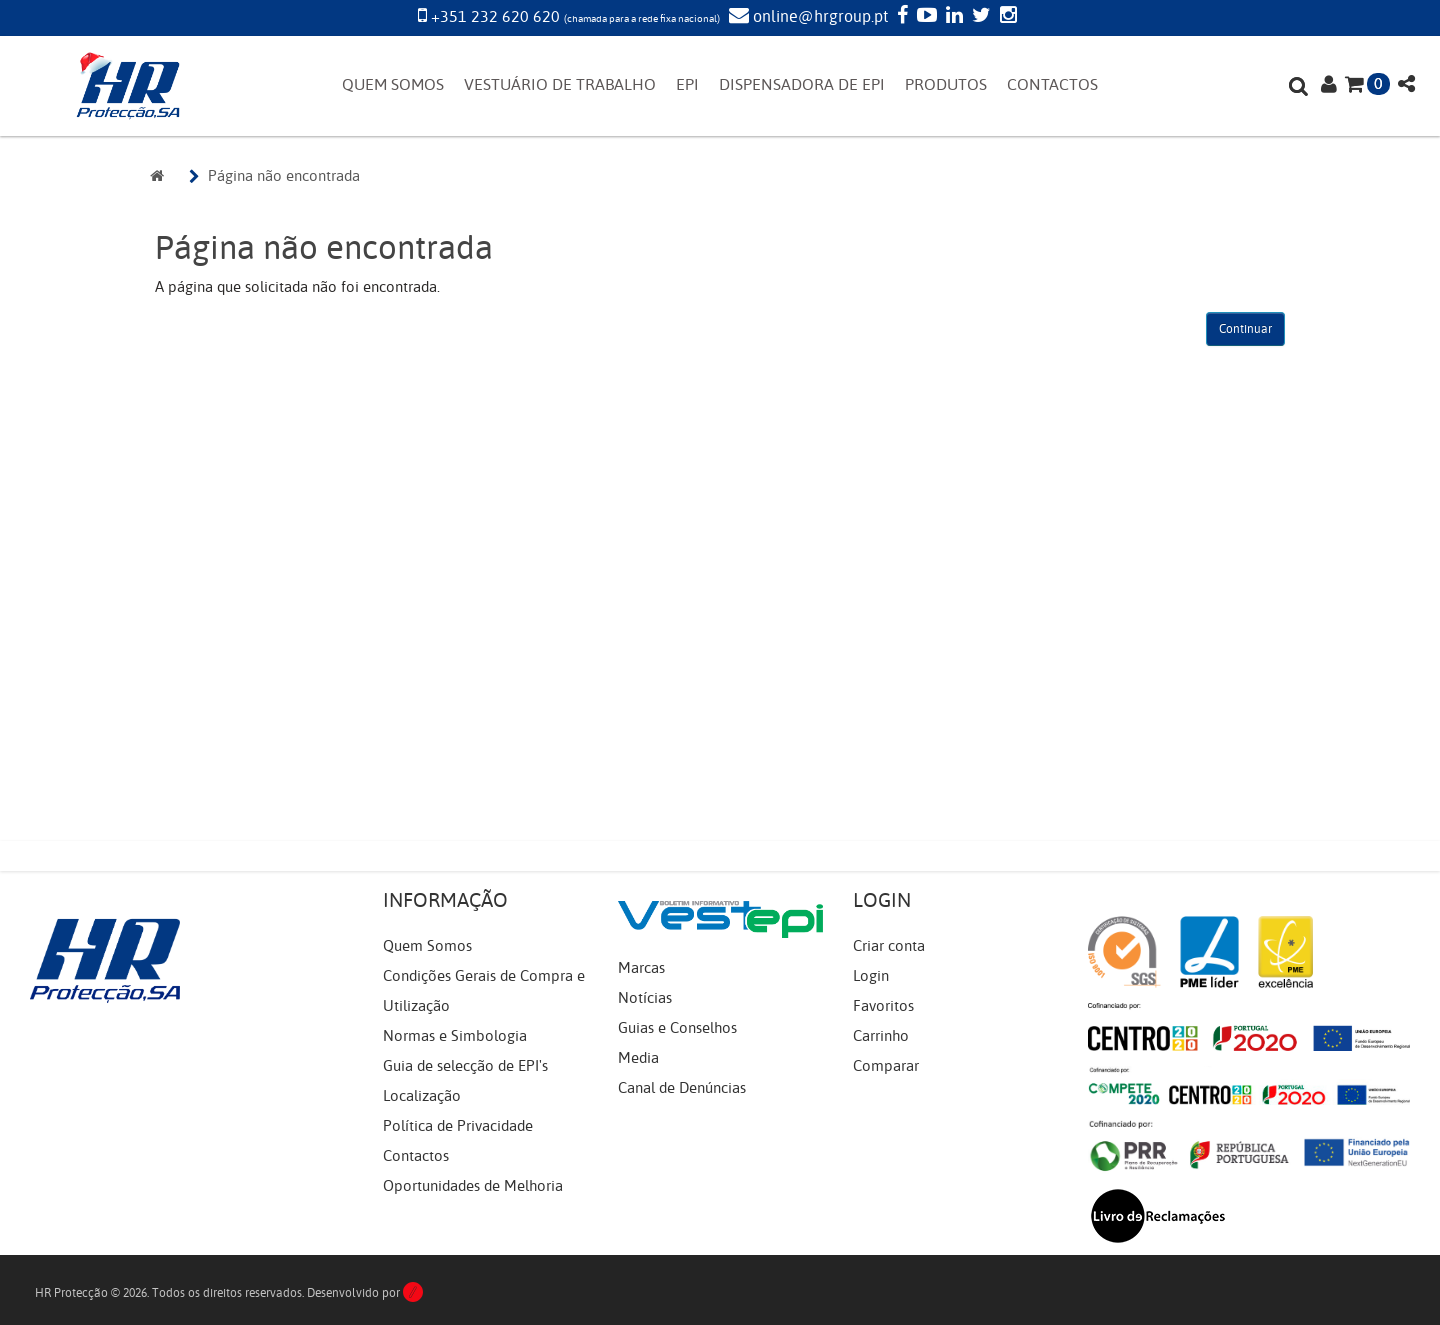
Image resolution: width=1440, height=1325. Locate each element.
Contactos (416, 1156)
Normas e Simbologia (455, 1036)
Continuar (1245, 329)
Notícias (645, 998)
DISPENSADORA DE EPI (802, 85)
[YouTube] (924, 17)
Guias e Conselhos (677, 1028)
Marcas (641, 968)
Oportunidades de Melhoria (473, 1186)
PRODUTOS (946, 85)
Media (638, 1058)
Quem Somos (427, 946)
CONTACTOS (1052, 85)
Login (871, 976)
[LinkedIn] (952, 17)
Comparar (886, 1066)
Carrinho (881, 1036)
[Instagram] (1006, 17)
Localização (422, 1096)
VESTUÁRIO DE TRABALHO (560, 85)
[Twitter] (979, 17)
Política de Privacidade (458, 1126)
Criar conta (889, 946)
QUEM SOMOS (393, 85)
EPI (687, 85)
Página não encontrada (284, 176)
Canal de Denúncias (682, 1088)
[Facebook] (900, 17)
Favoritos (883, 1006)
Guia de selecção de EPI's (465, 1066)
